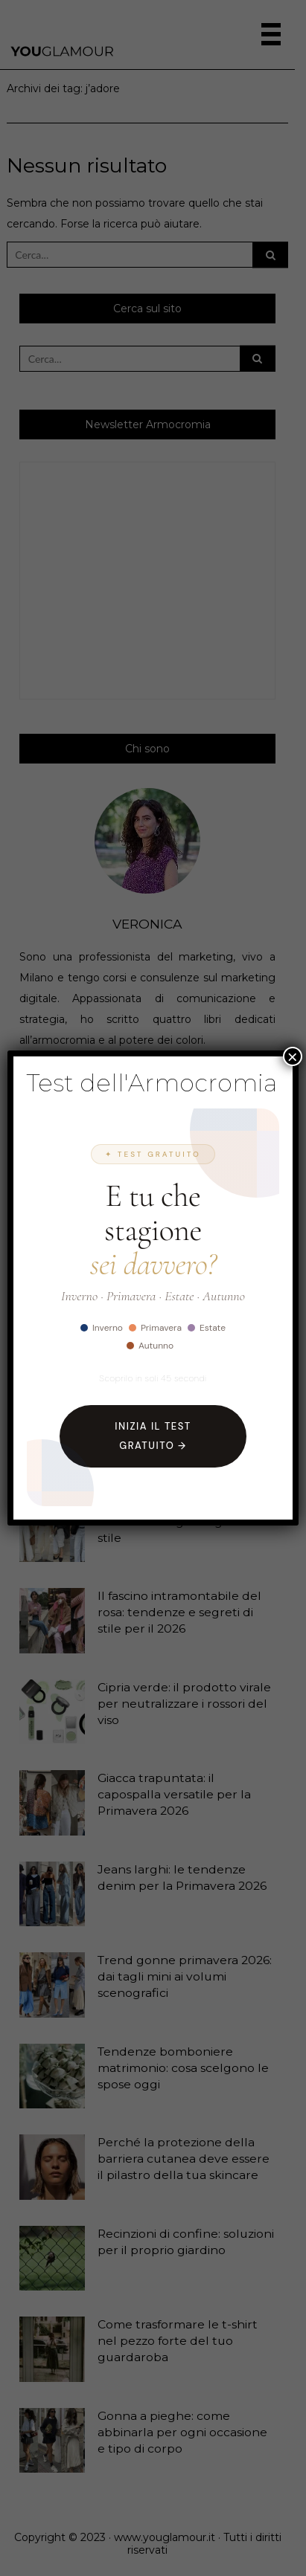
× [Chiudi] (292, 1056)
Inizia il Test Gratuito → (153, 1436)
